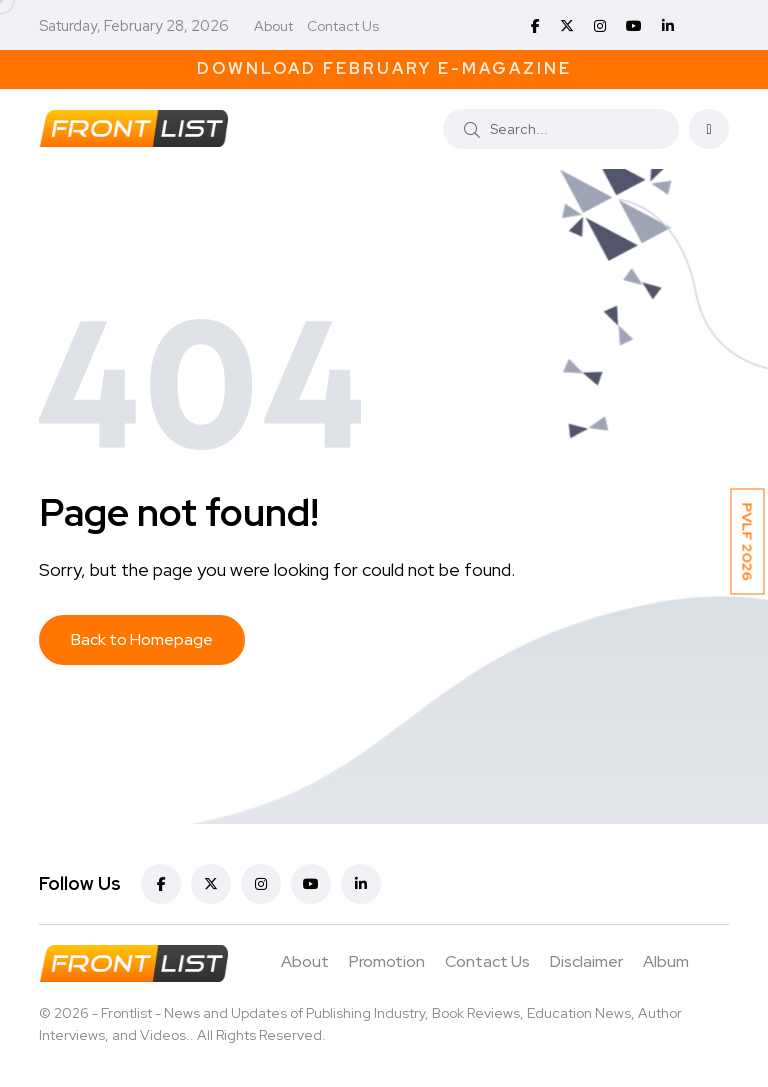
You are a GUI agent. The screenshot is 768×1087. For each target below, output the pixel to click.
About (273, 26)
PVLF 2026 (748, 541)
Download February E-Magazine (384, 68)
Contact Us (343, 26)
